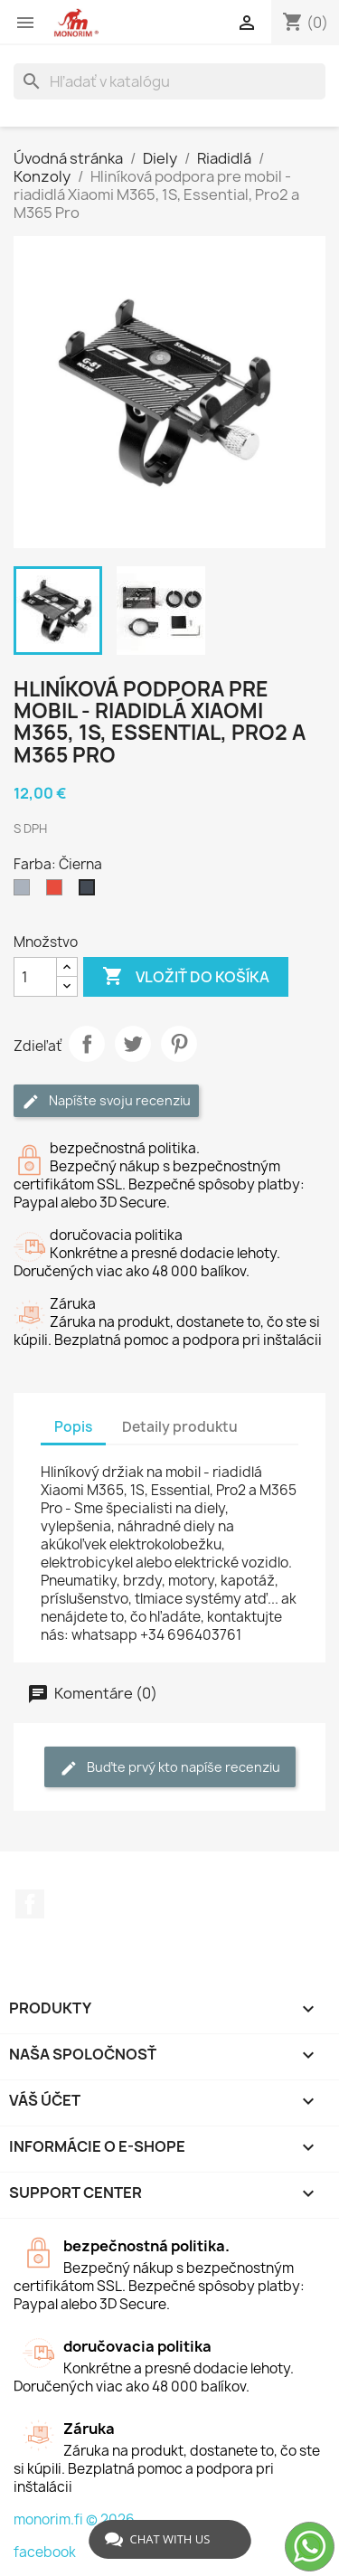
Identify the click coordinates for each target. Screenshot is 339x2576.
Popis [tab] (73, 1426)
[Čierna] (90, 891)
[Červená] (58, 891)
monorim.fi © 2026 (74, 2519)
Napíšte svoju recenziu (106, 1101)
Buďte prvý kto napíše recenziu (170, 1767)
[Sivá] (25, 891)
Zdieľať (87, 1044)
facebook (45, 2552)
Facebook (29, 1903)
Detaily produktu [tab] (180, 1426)
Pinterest (179, 1044)
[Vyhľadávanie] (169, 81)
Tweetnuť (133, 1044)
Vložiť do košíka (185, 977)
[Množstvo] (35, 977)
